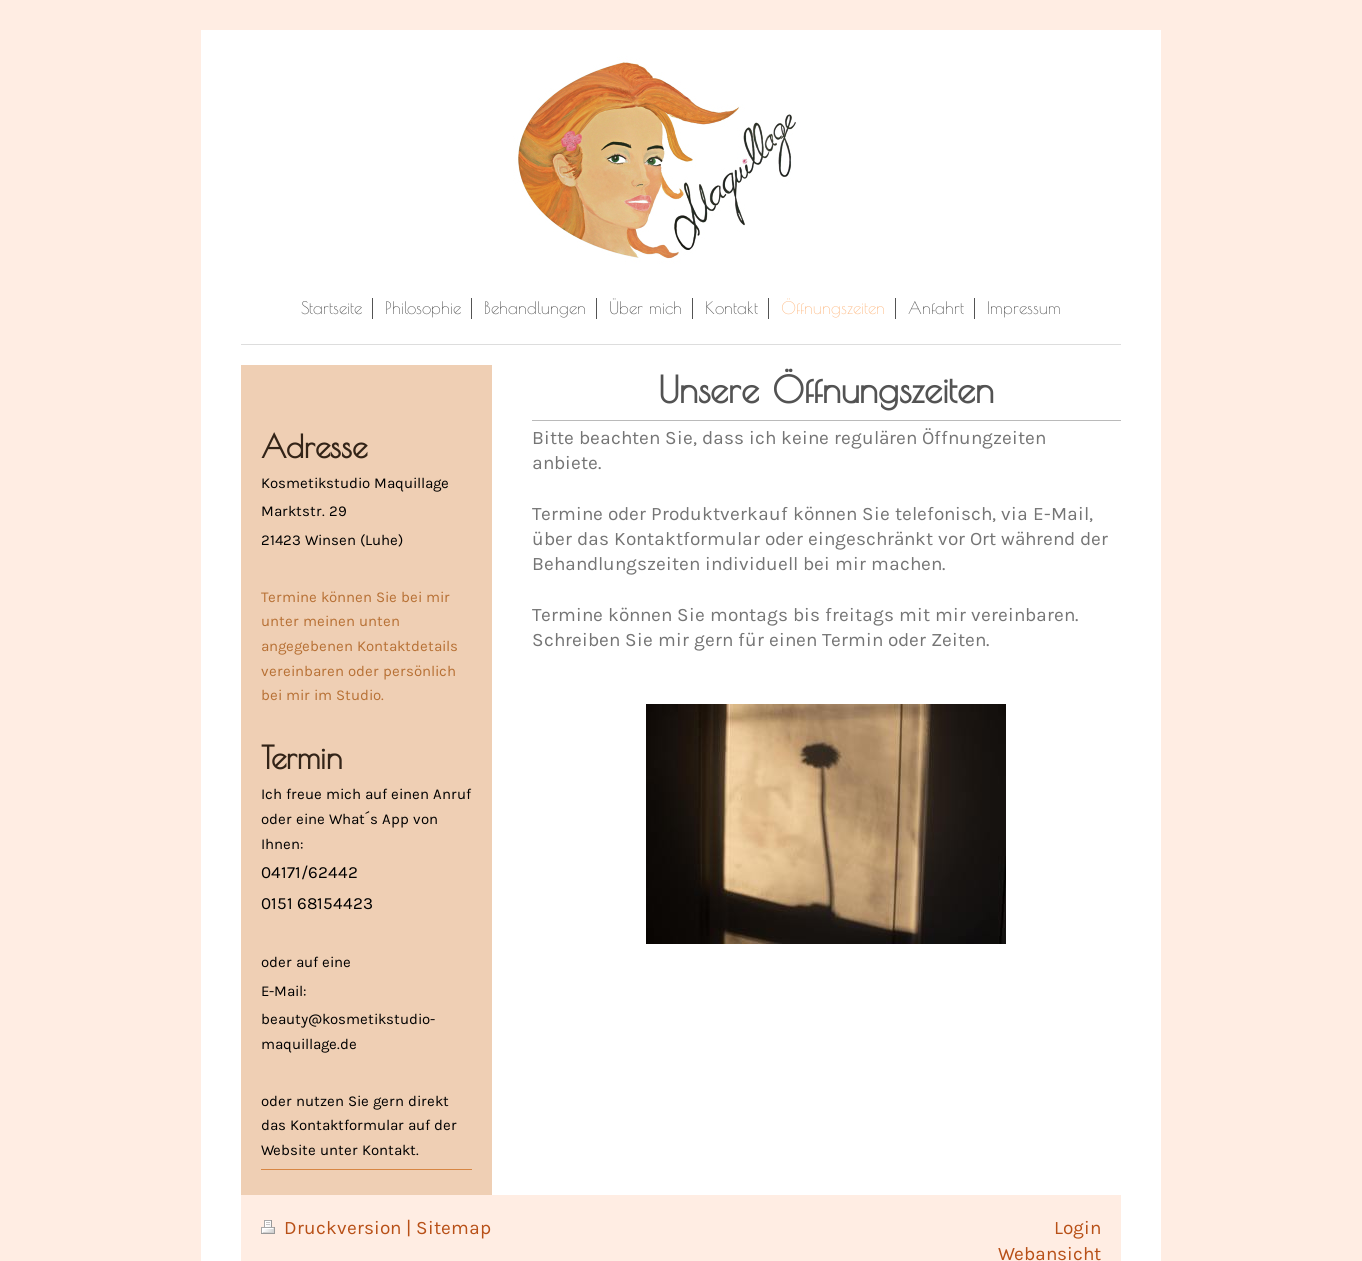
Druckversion (333, 1228)
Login (1077, 1228)
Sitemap (453, 1228)
